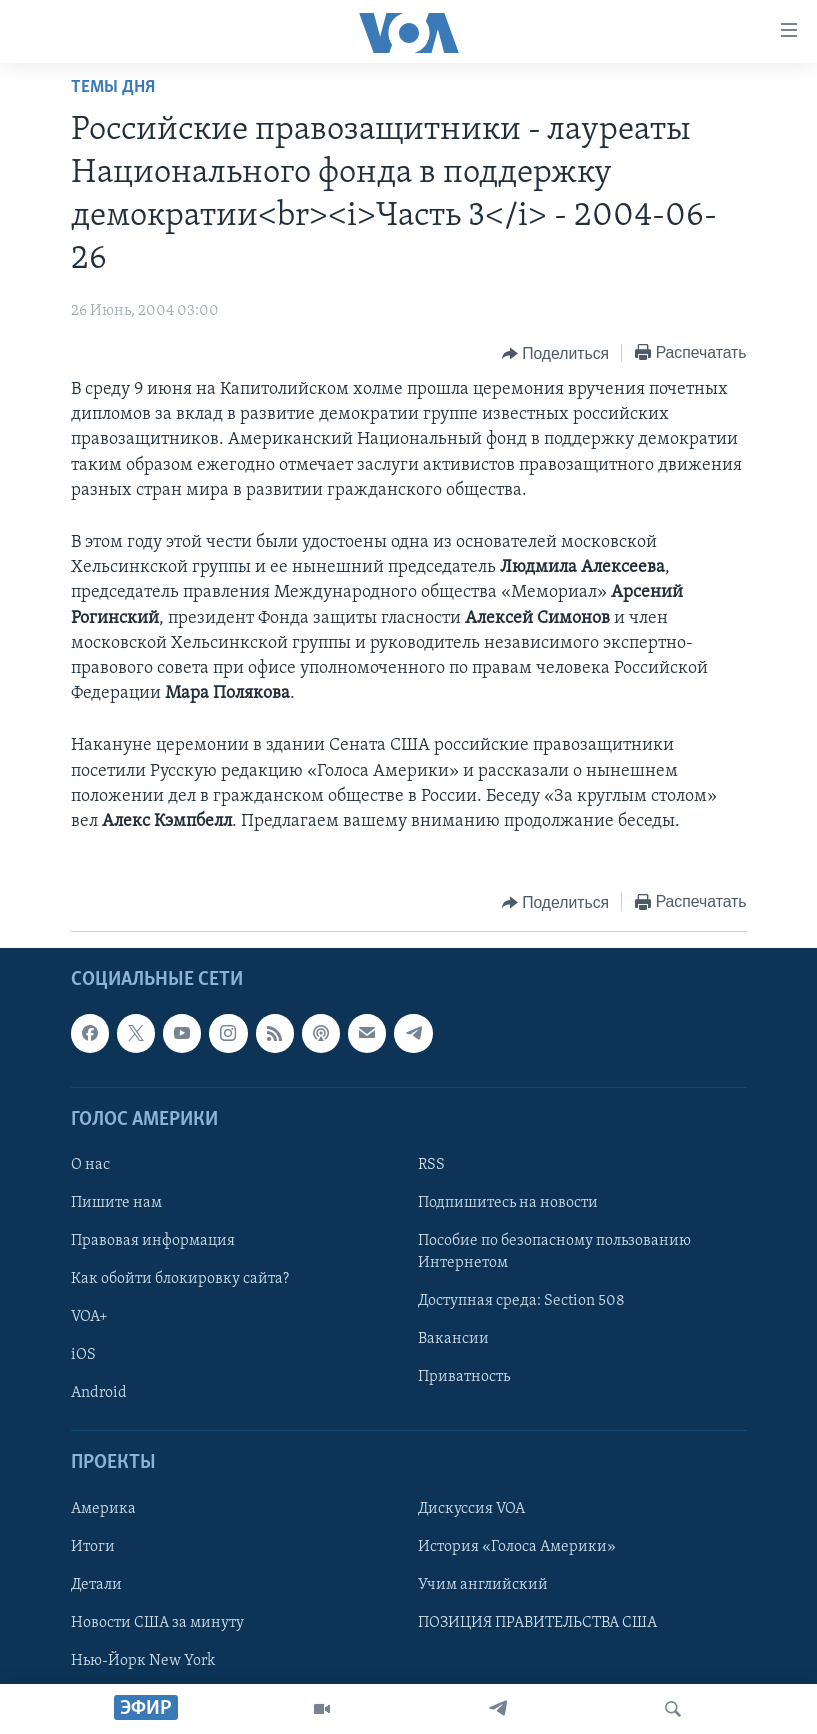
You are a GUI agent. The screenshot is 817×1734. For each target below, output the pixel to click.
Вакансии (453, 1339)
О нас (90, 1165)
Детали (96, 1585)
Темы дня (113, 87)
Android (99, 1393)
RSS (431, 1165)
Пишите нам (116, 1203)
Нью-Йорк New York (143, 1661)
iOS (83, 1355)
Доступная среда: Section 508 (521, 1301)
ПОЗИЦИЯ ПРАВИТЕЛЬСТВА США (537, 1623)
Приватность (464, 1377)
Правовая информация (153, 1241)
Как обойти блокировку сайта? (180, 1279)
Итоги (93, 1547)
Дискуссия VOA (471, 1509)
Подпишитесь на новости (508, 1203)
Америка (103, 1509)
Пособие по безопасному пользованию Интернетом (554, 1252)
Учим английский (483, 1585)
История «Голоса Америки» (517, 1547)
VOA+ (89, 1317)
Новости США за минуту (157, 1623)
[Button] (555, 354)
